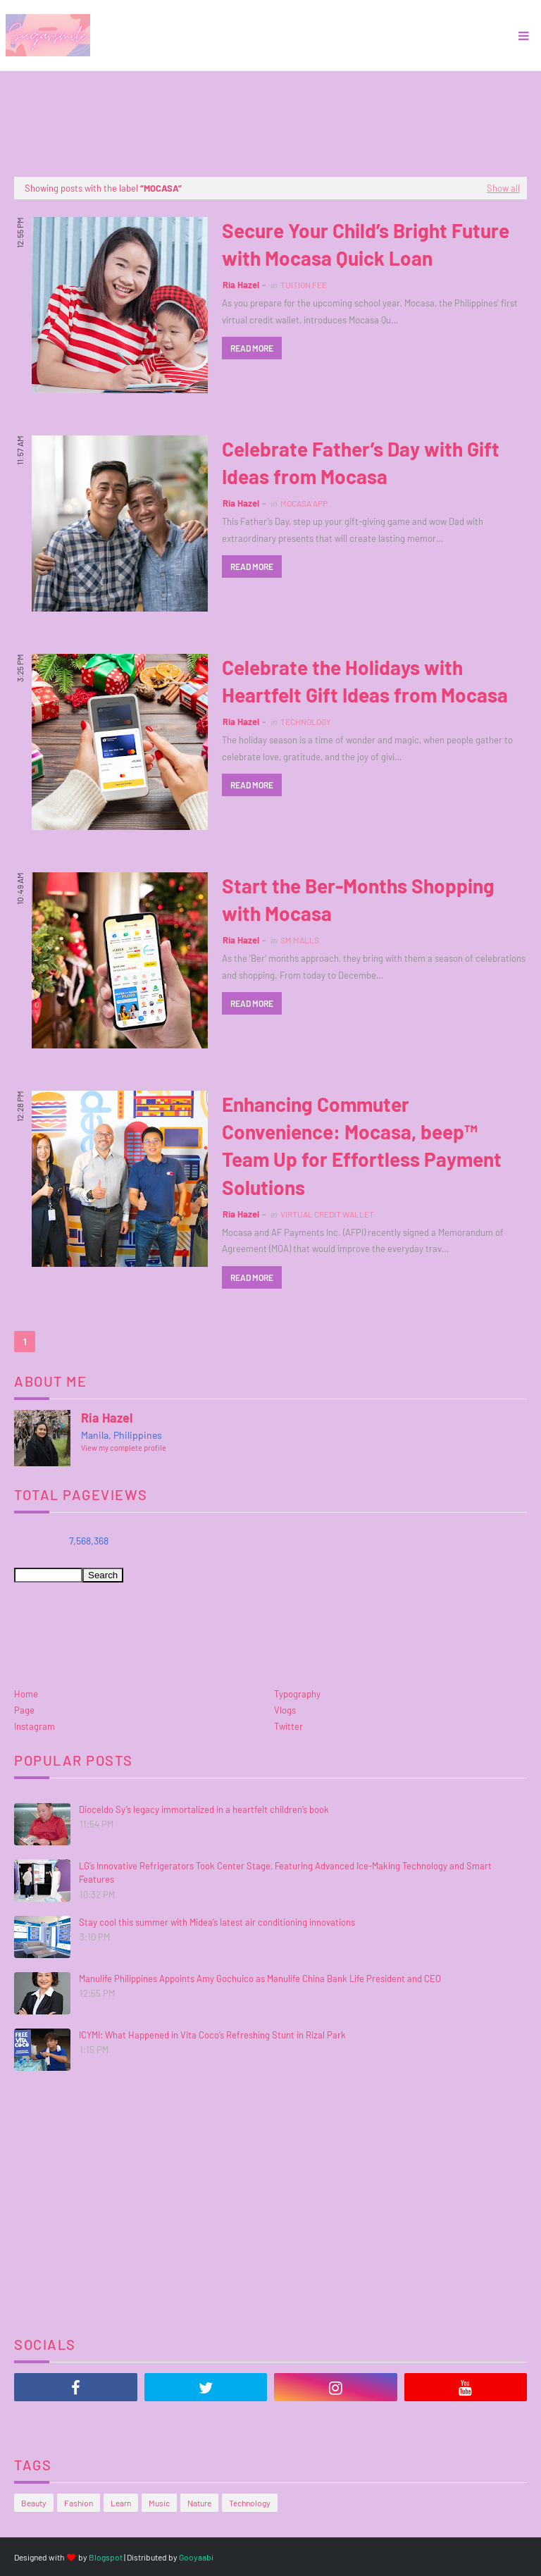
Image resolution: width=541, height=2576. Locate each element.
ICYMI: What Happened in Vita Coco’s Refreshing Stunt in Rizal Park (212, 2035)
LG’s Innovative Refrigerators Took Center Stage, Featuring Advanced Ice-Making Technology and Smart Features (285, 1872)
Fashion (78, 2503)
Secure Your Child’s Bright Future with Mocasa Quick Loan (365, 244)
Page (24, 1710)
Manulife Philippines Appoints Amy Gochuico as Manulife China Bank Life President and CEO (260, 1978)
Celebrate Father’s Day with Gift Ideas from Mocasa (360, 462)
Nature (199, 2503)
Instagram (34, 1726)
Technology (249, 2503)
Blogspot (106, 2557)
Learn (121, 2503)
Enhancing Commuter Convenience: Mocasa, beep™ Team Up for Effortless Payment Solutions (362, 1145)
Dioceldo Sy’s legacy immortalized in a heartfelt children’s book (204, 1809)
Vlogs (285, 1710)
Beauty (33, 2503)
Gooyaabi (196, 2557)
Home (26, 1693)
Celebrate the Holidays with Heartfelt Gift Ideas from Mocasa (365, 681)
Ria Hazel (241, 284)
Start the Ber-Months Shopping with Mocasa (358, 899)
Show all (503, 188)
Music (159, 2503)
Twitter (288, 1726)
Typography (297, 1693)
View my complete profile (123, 1447)
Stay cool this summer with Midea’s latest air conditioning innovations (217, 1922)
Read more (251, 348)
